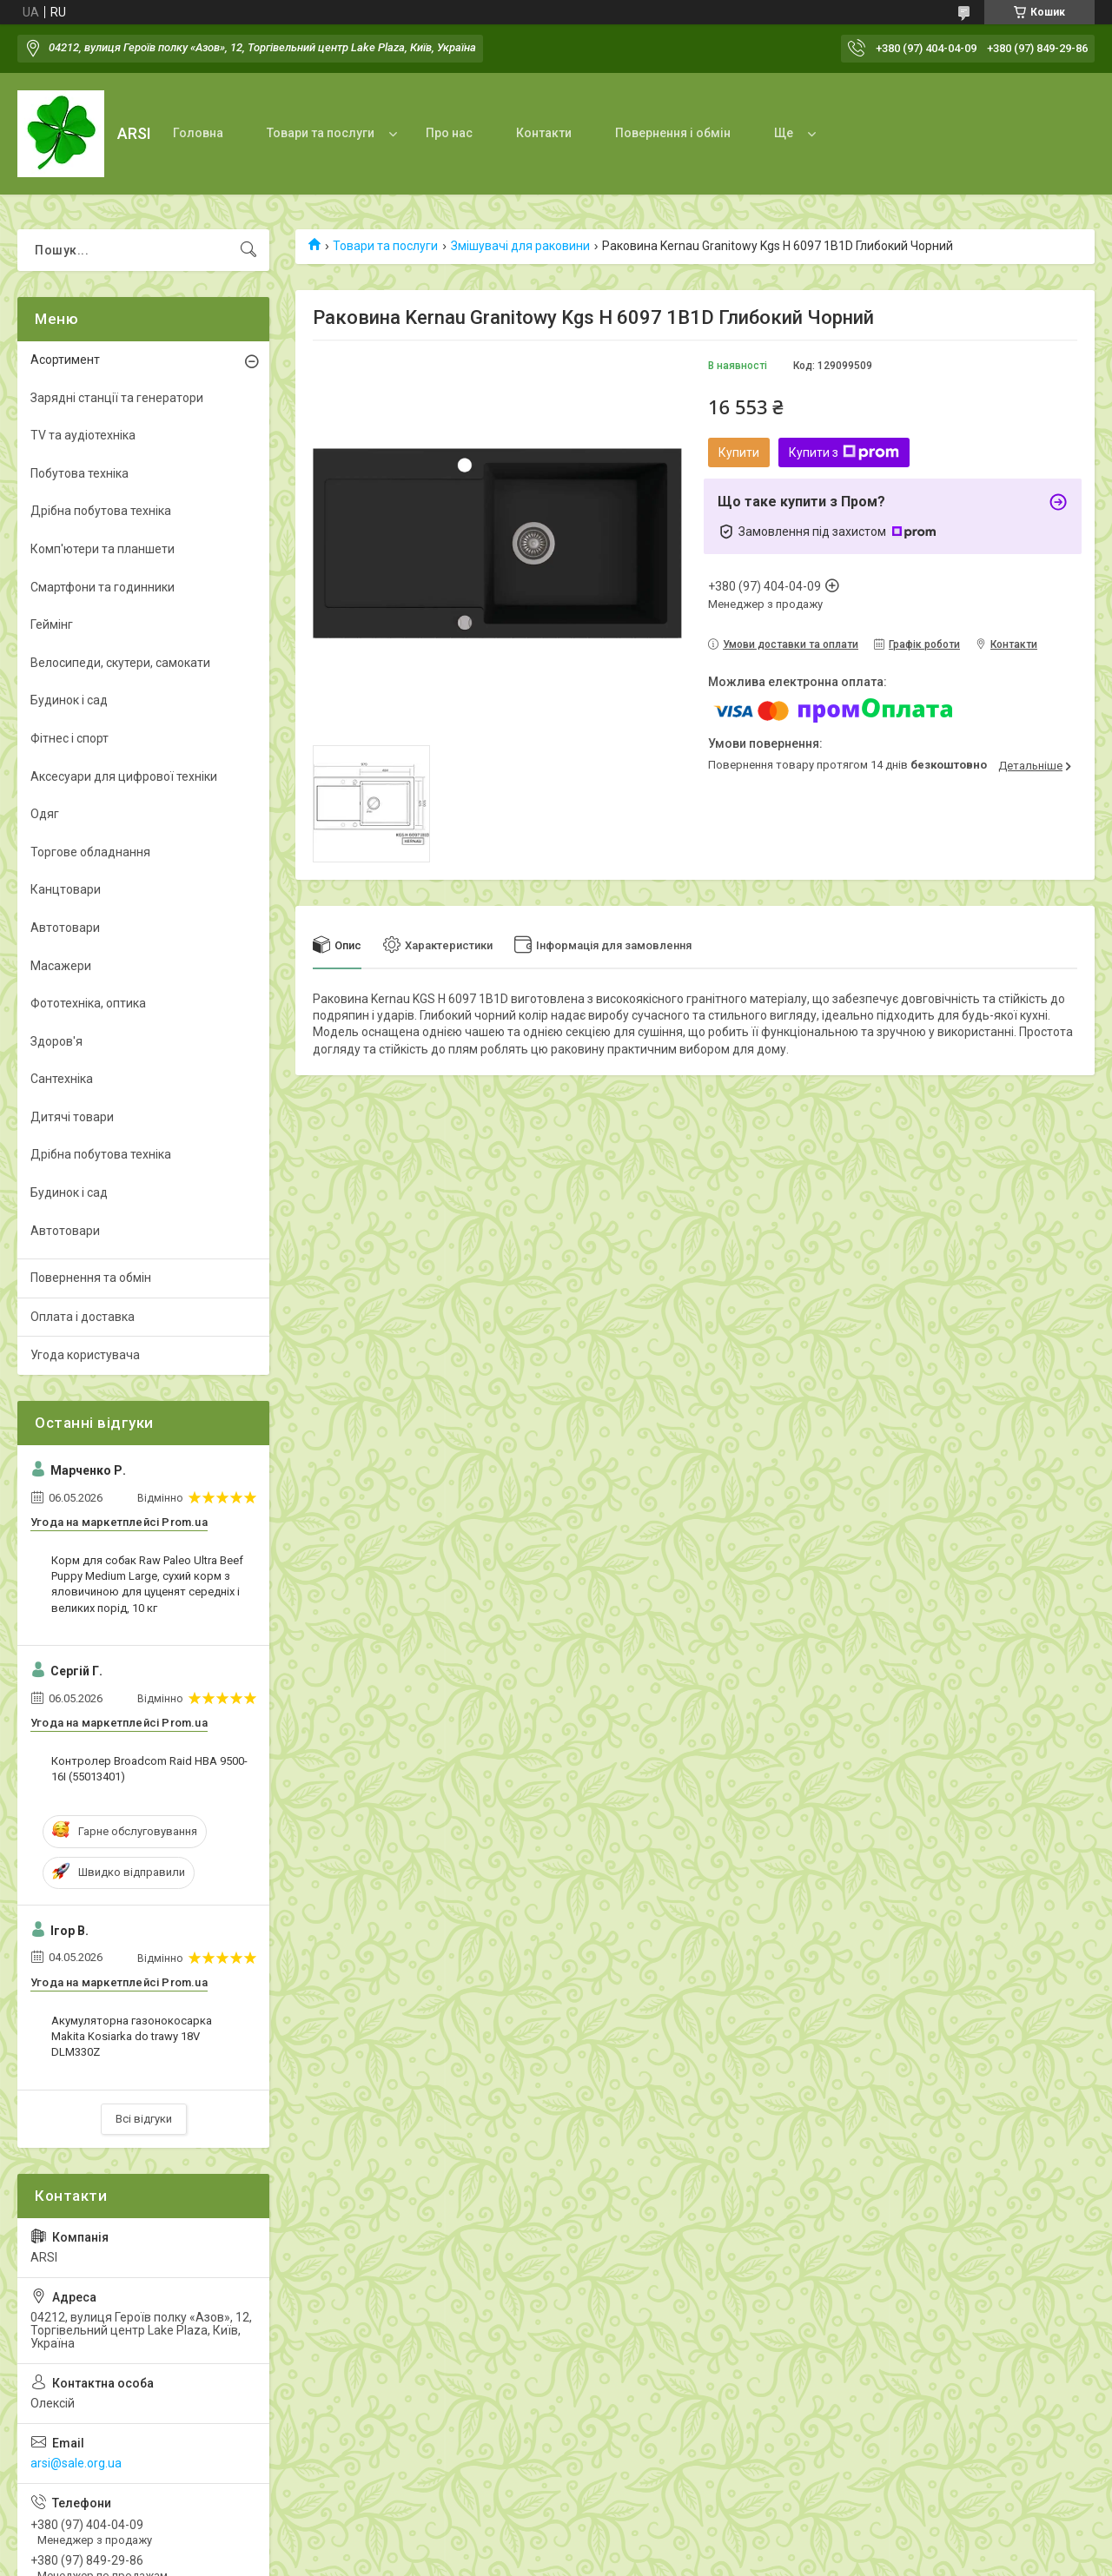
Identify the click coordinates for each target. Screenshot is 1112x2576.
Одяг (44, 814)
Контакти (544, 133)
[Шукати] (248, 250)
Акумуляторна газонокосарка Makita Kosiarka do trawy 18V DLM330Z (131, 2036)
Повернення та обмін (90, 1278)
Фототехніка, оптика (88, 1003)
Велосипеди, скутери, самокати (120, 663)
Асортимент (65, 360)
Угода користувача (85, 1355)
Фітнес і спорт (69, 738)
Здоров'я (56, 1041)
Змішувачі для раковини (520, 246)
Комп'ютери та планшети (102, 549)
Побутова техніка (79, 473)
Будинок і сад (69, 700)
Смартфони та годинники (102, 587)
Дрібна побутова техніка (100, 511)
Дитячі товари (72, 1117)
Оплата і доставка (82, 1317)
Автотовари (65, 928)
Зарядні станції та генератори (116, 398)
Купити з (844, 452)
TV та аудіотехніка (83, 435)
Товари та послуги (320, 133)
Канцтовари (65, 889)
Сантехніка (61, 1079)
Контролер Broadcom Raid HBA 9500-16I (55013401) (149, 1768)
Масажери (60, 966)
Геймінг (51, 624)
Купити (738, 452)
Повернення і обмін (673, 133)
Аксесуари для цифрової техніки (123, 776)
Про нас (449, 133)
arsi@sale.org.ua (76, 2463)
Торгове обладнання (90, 852)
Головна (198, 133)
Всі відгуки (144, 2118)
